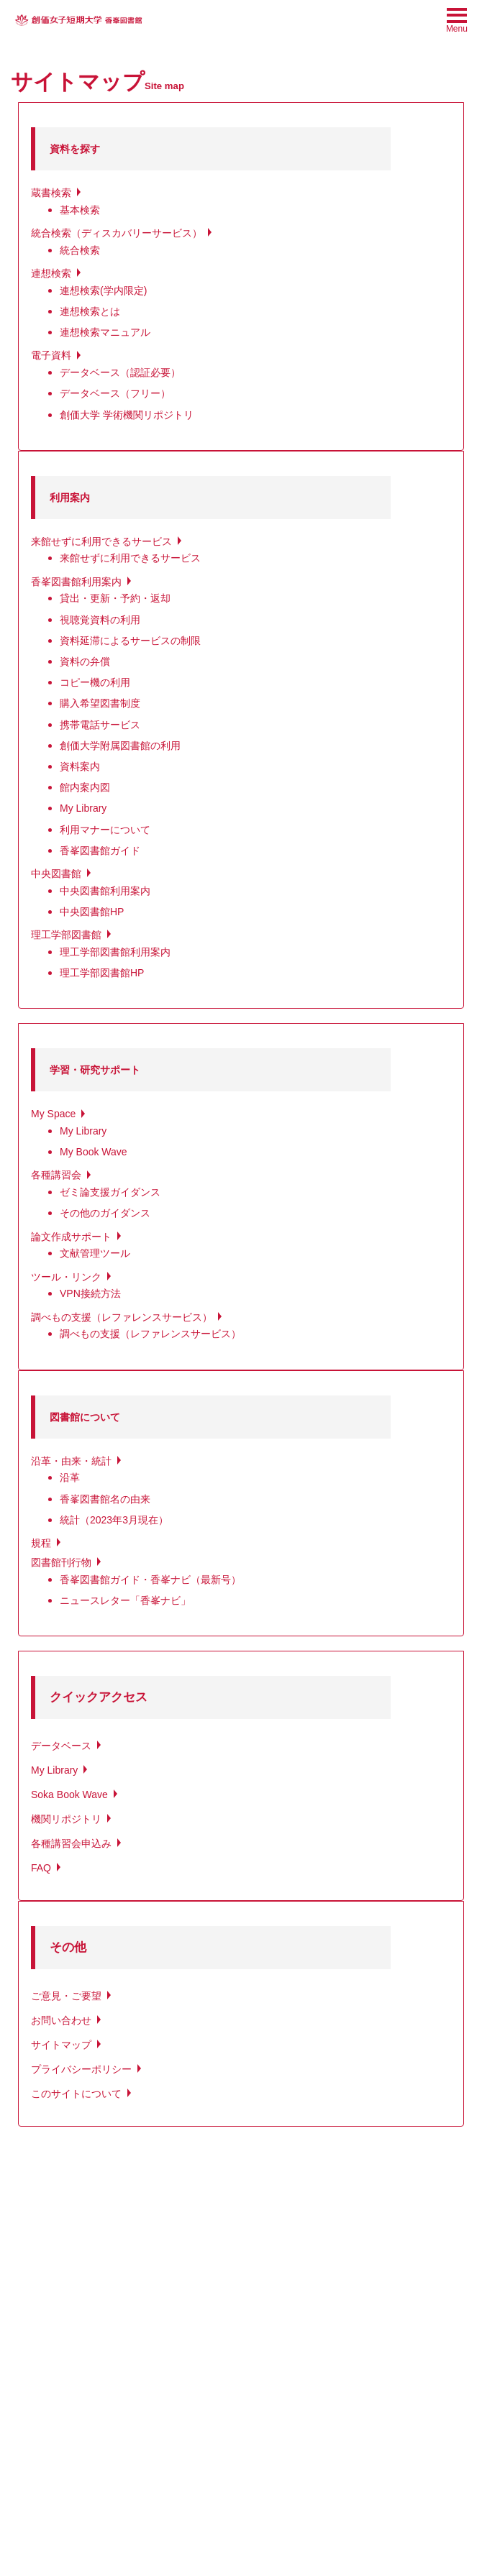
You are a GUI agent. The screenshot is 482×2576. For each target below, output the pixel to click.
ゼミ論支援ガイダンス (110, 1192)
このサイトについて (76, 2093)
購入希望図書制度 (100, 703)
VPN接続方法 (90, 1293)
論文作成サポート (71, 1236)
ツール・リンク (66, 1277)
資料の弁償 (85, 661)
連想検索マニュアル (105, 332)
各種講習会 (56, 1175)
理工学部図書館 (66, 934)
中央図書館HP (92, 911)
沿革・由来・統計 (71, 1461)
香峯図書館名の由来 (105, 1499)
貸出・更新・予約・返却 (115, 598)
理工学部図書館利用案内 (115, 952)
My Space (53, 1113)
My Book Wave (93, 1152)
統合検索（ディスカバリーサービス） (116, 233)
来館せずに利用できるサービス (101, 541)
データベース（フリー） (115, 393)
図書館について (85, 1417)
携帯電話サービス (100, 724)
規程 (41, 1543)
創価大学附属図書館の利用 (120, 745)
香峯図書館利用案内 (76, 581)
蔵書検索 (51, 192)
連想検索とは (90, 311)
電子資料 (51, 355)
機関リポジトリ (66, 1819)
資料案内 (80, 766)
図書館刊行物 (61, 1562)
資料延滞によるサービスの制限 (130, 640)
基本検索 (80, 210)
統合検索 (80, 250)
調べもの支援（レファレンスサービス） (121, 1317)
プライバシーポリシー (81, 2069)
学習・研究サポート (95, 1070)
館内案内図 (85, 787)
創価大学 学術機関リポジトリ (127, 415)
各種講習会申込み (71, 1843)
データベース (61, 1745)
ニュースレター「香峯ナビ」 (125, 1600)
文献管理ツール (95, 1253)
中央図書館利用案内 (105, 891)
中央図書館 (56, 873)
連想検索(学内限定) (103, 290)
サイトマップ (61, 2044)
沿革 (70, 1477)
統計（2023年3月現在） (114, 1520)
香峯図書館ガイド (100, 850)
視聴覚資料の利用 (100, 619)
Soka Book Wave (69, 1794)
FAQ (41, 1868)
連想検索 (51, 273)
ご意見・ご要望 (66, 1996)
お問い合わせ (61, 2020)
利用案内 (70, 497)
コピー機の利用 (95, 682)
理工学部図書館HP (102, 972)
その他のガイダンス (105, 1213)
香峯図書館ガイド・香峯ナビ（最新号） (150, 1579)
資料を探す (75, 149)
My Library (83, 808)
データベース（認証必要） (120, 372)
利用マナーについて (105, 829)
